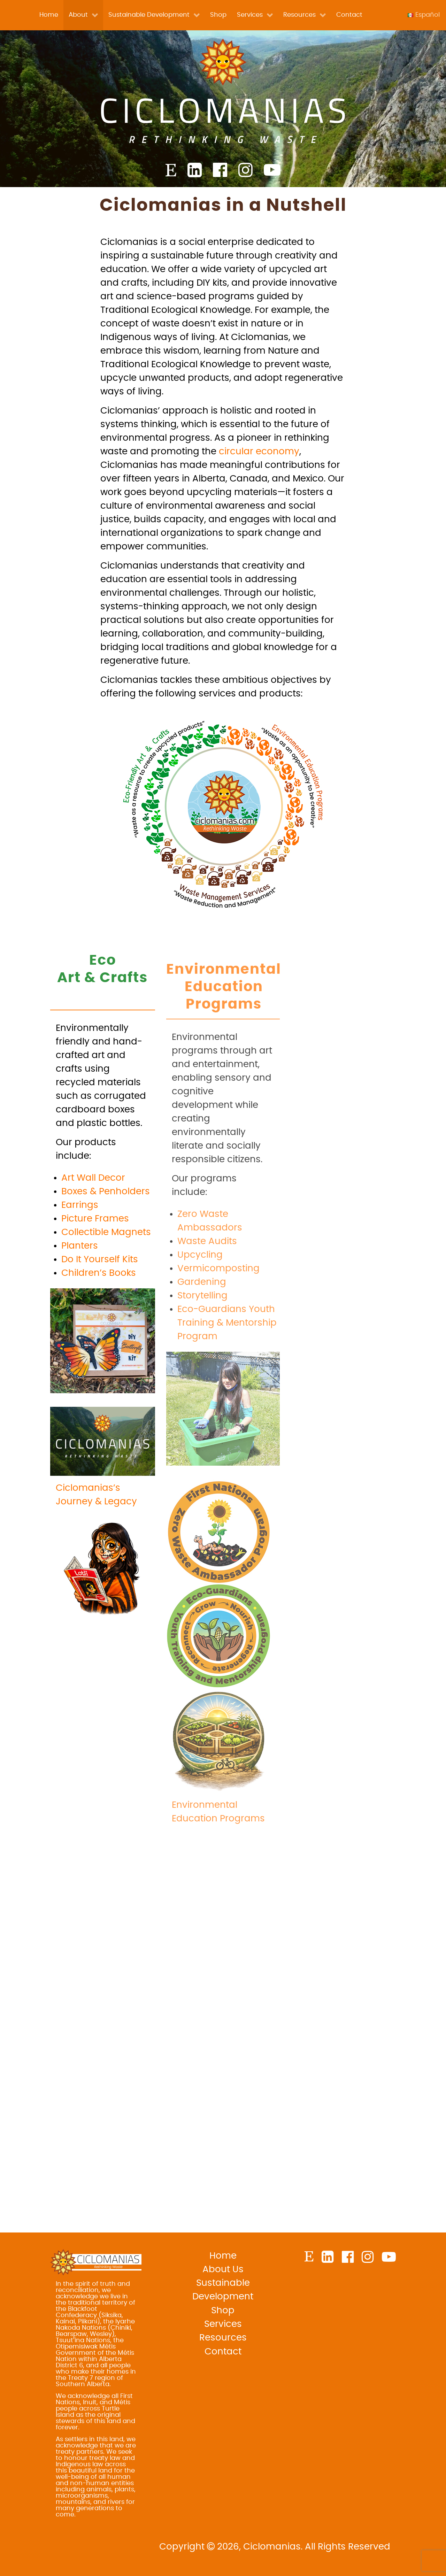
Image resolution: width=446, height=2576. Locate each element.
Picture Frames (95, 1253)
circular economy (259, 486)
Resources (223, 2337)
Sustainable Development (222, 2289)
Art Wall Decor (93, 1212)
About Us (223, 2269)
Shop (222, 2310)
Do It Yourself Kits (99, 1293)
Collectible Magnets (106, 1266)
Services (223, 2324)
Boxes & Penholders (105, 1226)
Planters (79, 1280)
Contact (223, 2351)
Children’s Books (98, 1307)
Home (223, 2255)
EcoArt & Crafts (102, 1003)
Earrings (79, 1239)
